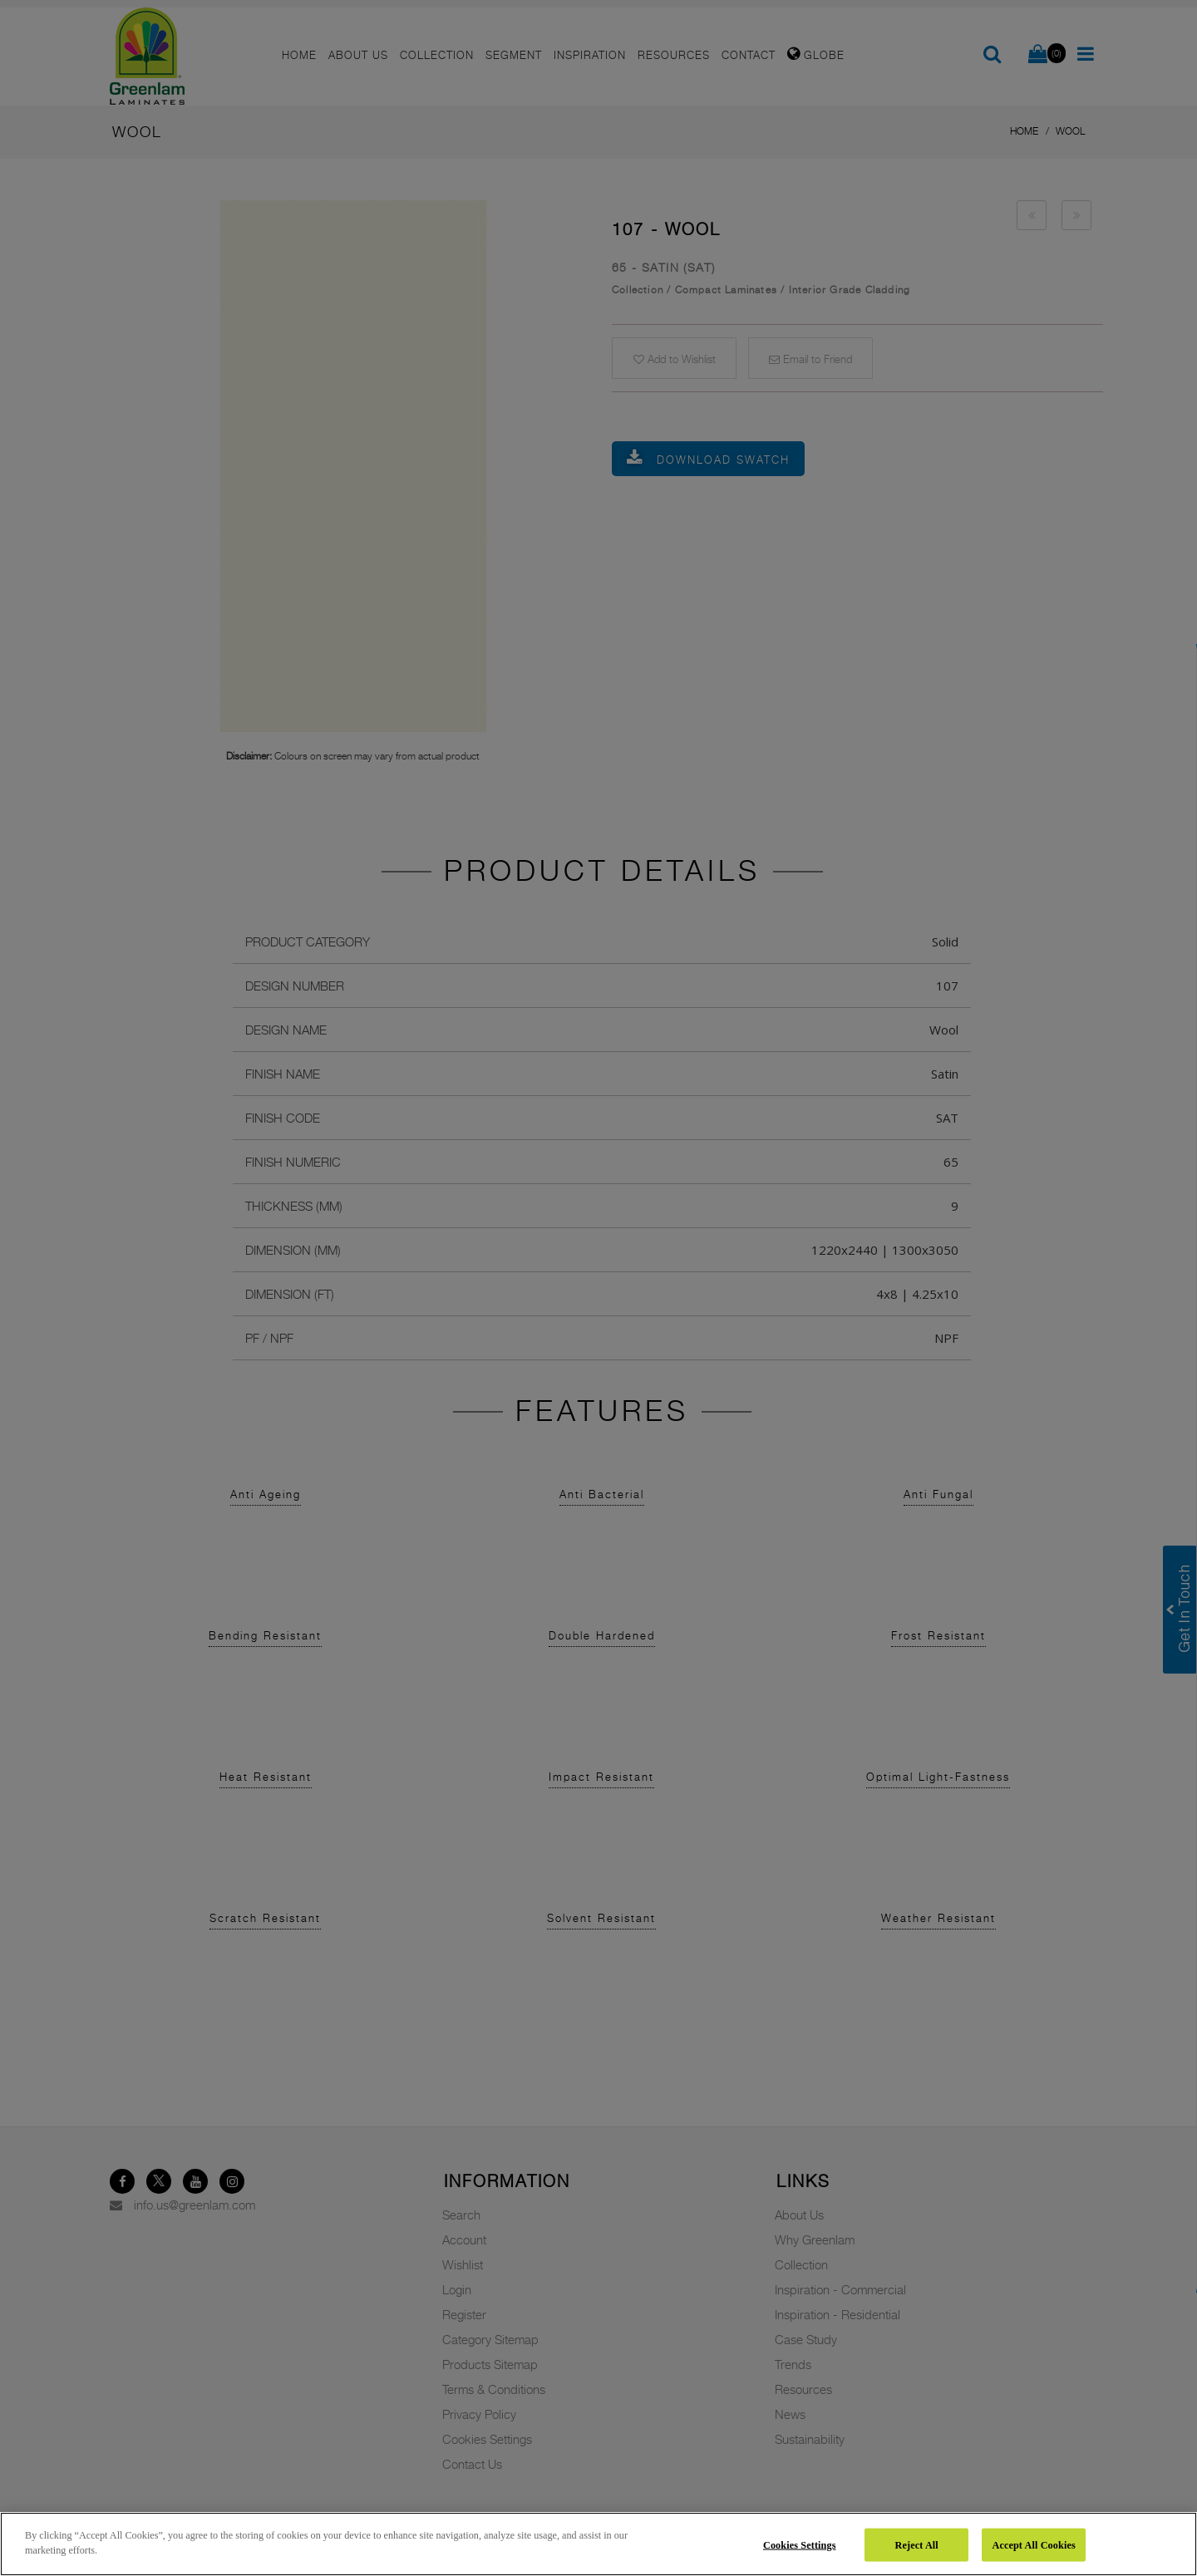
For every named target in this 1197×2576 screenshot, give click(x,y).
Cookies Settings (799, 2544)
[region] (598, 2544)
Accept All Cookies (1033, 2544)
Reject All (916, 2544)
